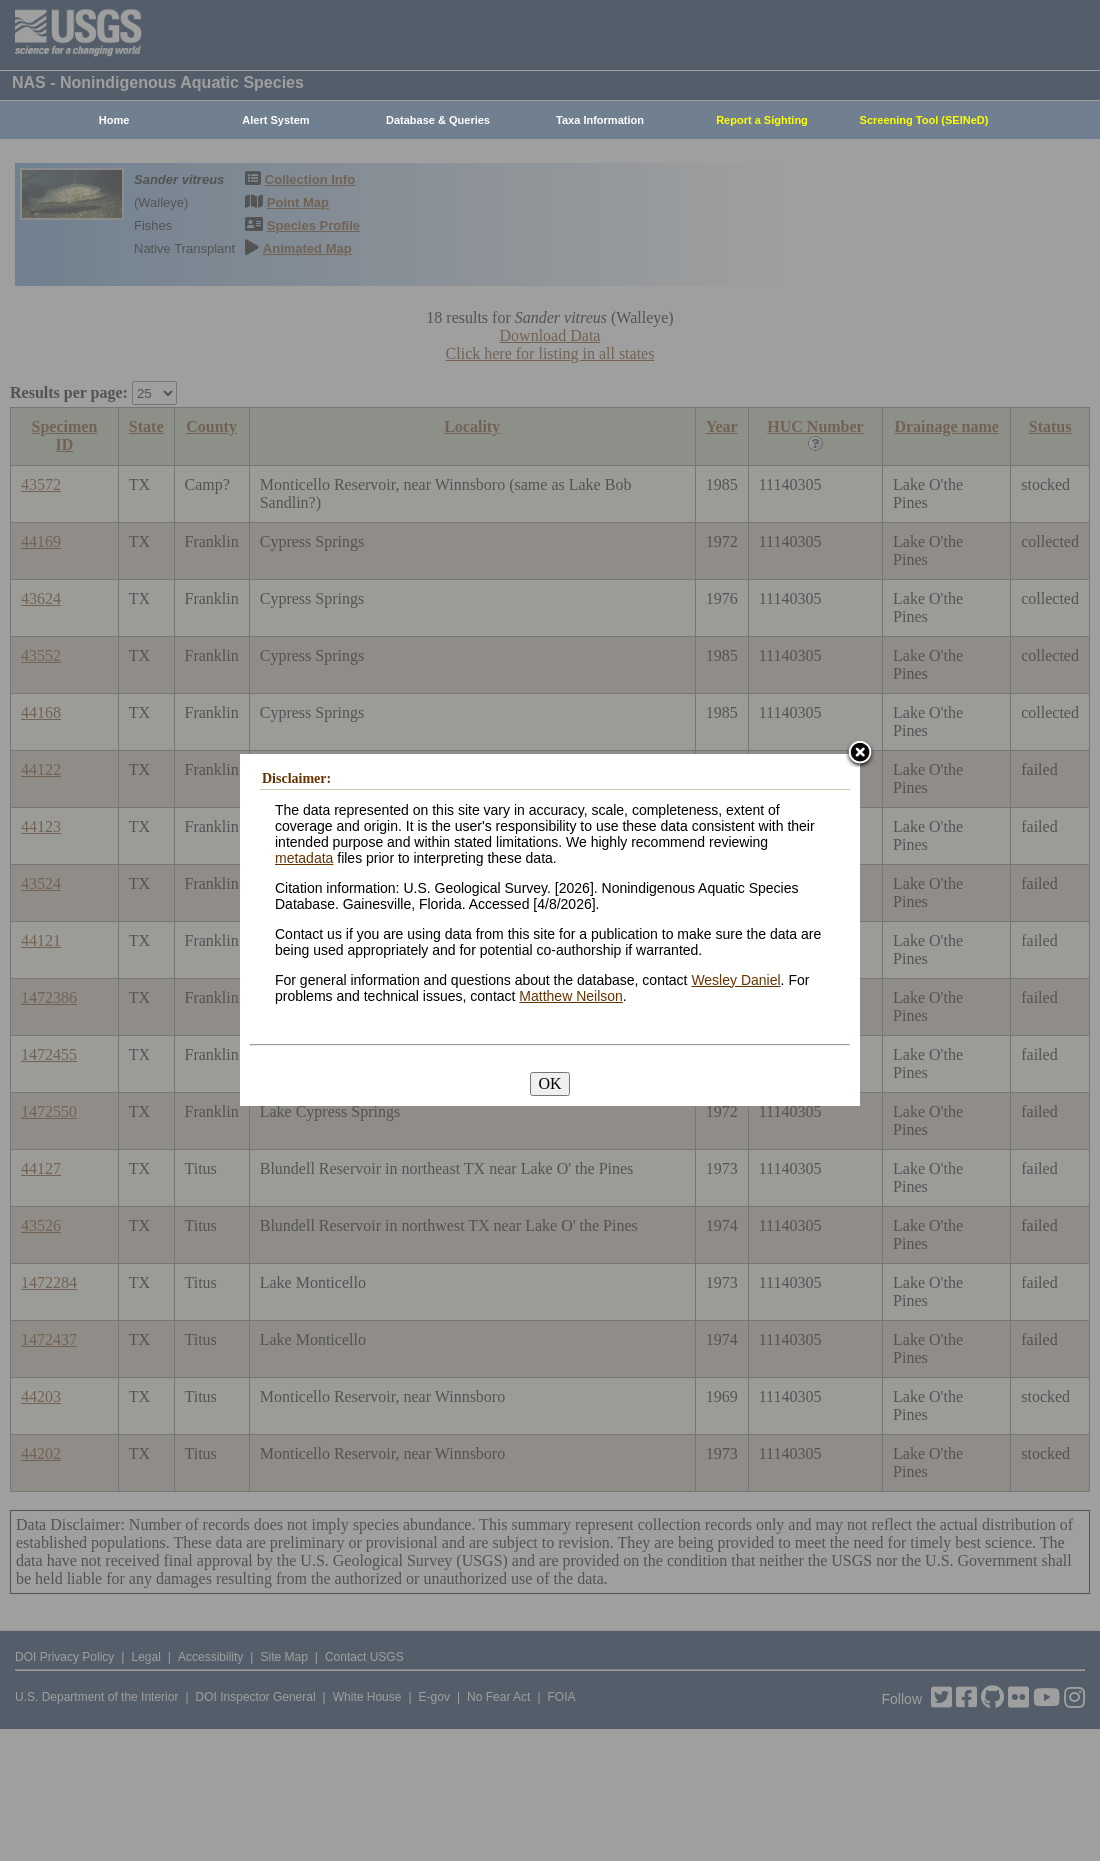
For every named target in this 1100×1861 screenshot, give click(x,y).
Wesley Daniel (735, 980)
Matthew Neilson (571, 996)
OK (549, 1083)
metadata (304, 858)
